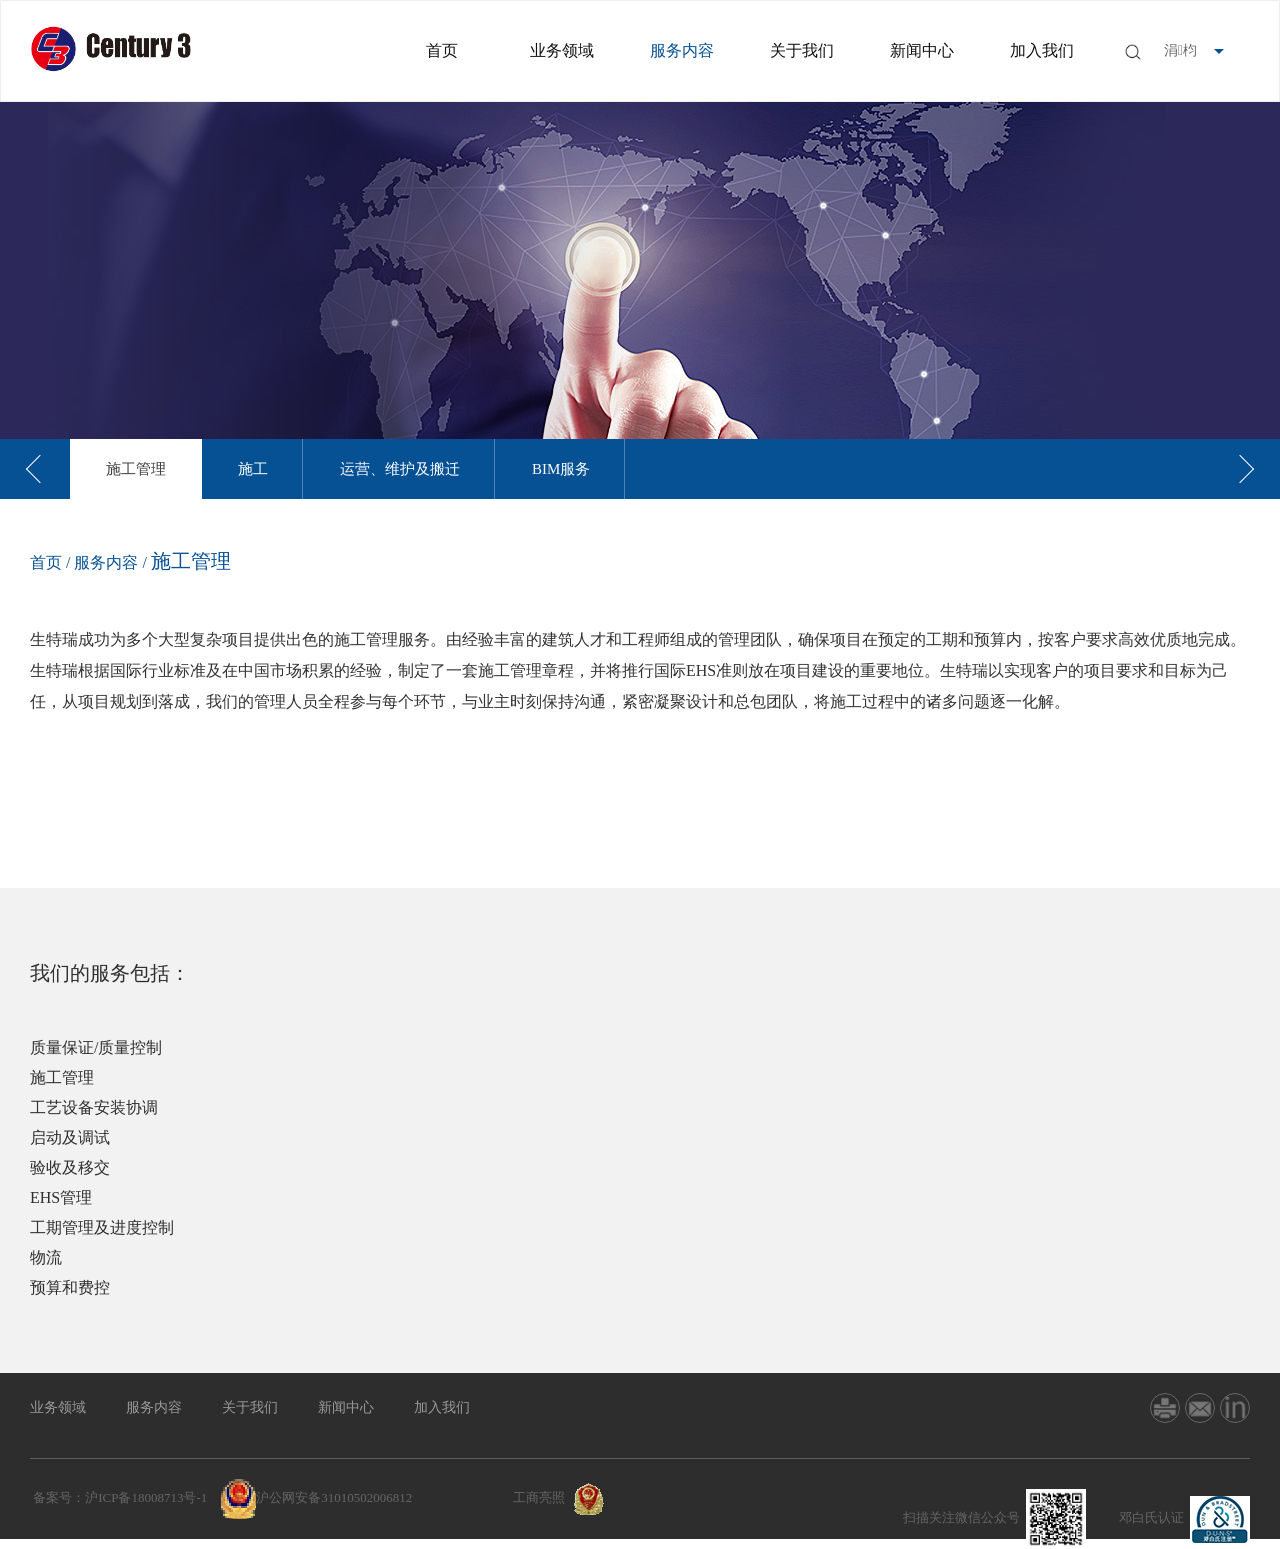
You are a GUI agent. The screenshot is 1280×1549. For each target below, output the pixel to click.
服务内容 (682, 50)
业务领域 (562, 50)
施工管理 (136, 469)
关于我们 (802, 50)
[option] (136, 469)
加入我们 (1042, 50)
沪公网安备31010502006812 (334, 1497)
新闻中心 (922, 50)
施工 (253, 469)
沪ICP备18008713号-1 (146, 1497)
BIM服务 (561, 469)
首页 (442, 50)
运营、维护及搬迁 (400, 469)
